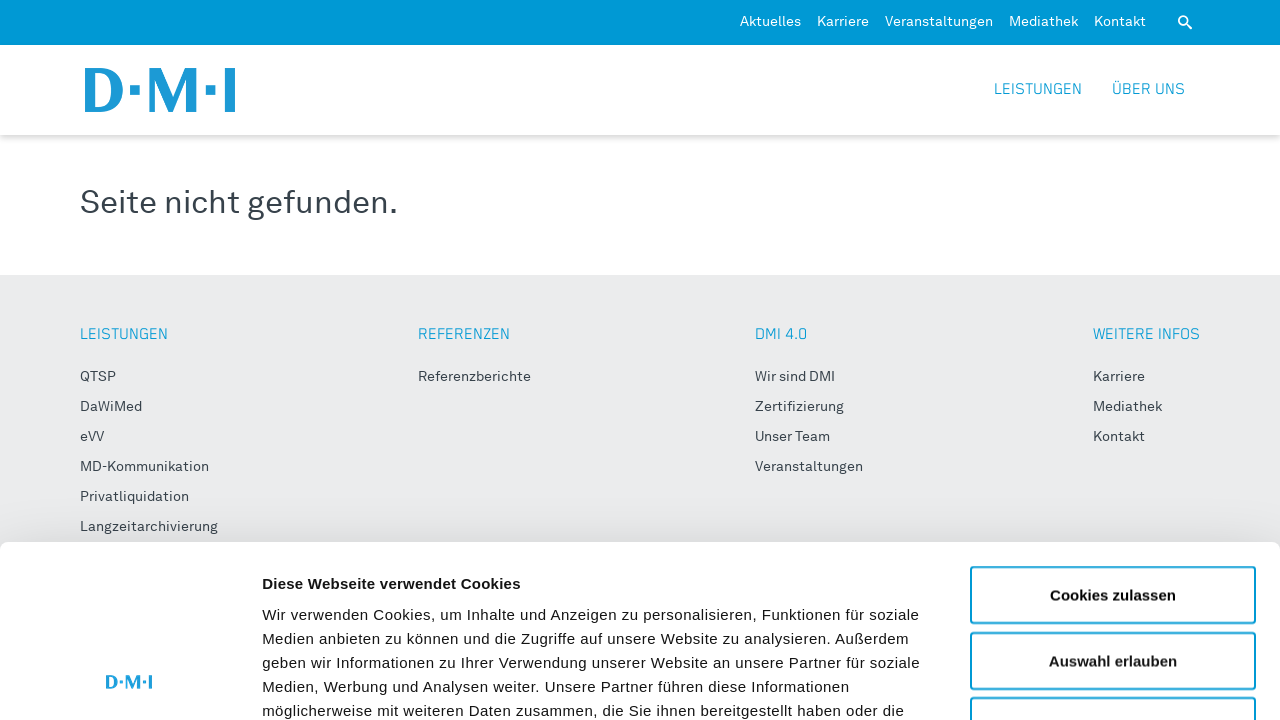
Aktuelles (770, 22)
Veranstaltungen (939, 22)
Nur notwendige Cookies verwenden (1113, 576)
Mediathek (1043, 22)
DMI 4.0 (781, 334)
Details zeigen (1063, 680)
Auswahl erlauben (1113, 499)
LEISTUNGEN (124, 334)
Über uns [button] (1148, 89)
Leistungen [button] (1038, 89)
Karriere (843, 22)
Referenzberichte (474, 377)
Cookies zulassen (1113, 433)
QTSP (98, 377)
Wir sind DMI (795, 377)
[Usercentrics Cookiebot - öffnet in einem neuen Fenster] (129, 681)
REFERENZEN (464, 334)
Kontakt (1120, 22)
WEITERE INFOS (1146, 334)
